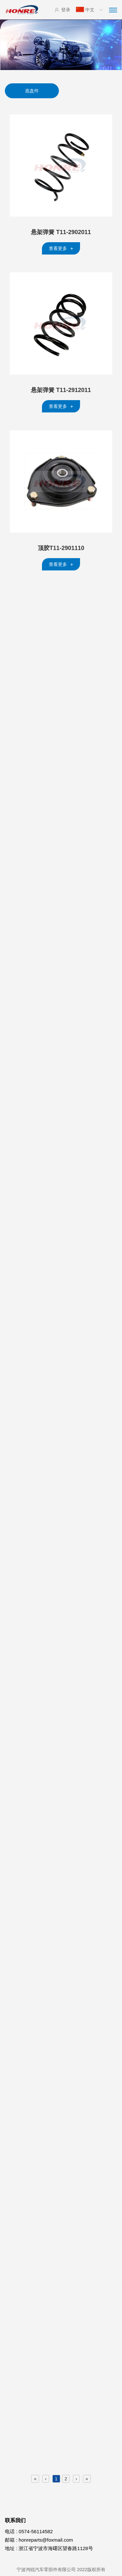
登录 (62, 9)
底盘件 (32, 91)
